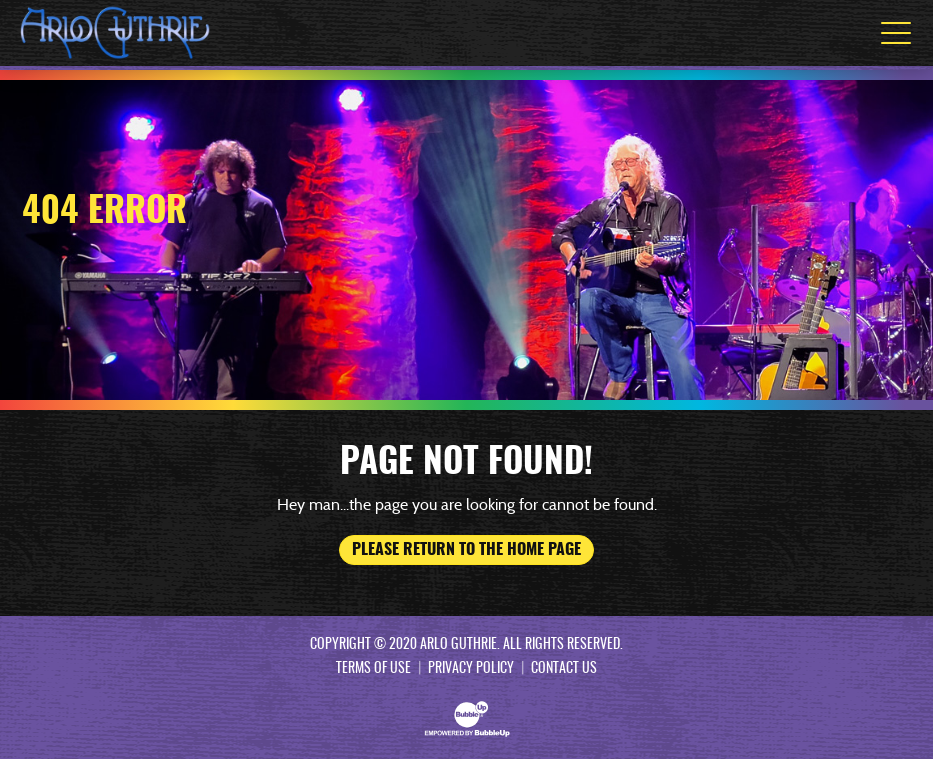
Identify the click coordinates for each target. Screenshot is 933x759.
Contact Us (564, 669)
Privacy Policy (471, 669)
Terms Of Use (373, 669)
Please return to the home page (466, 550)
